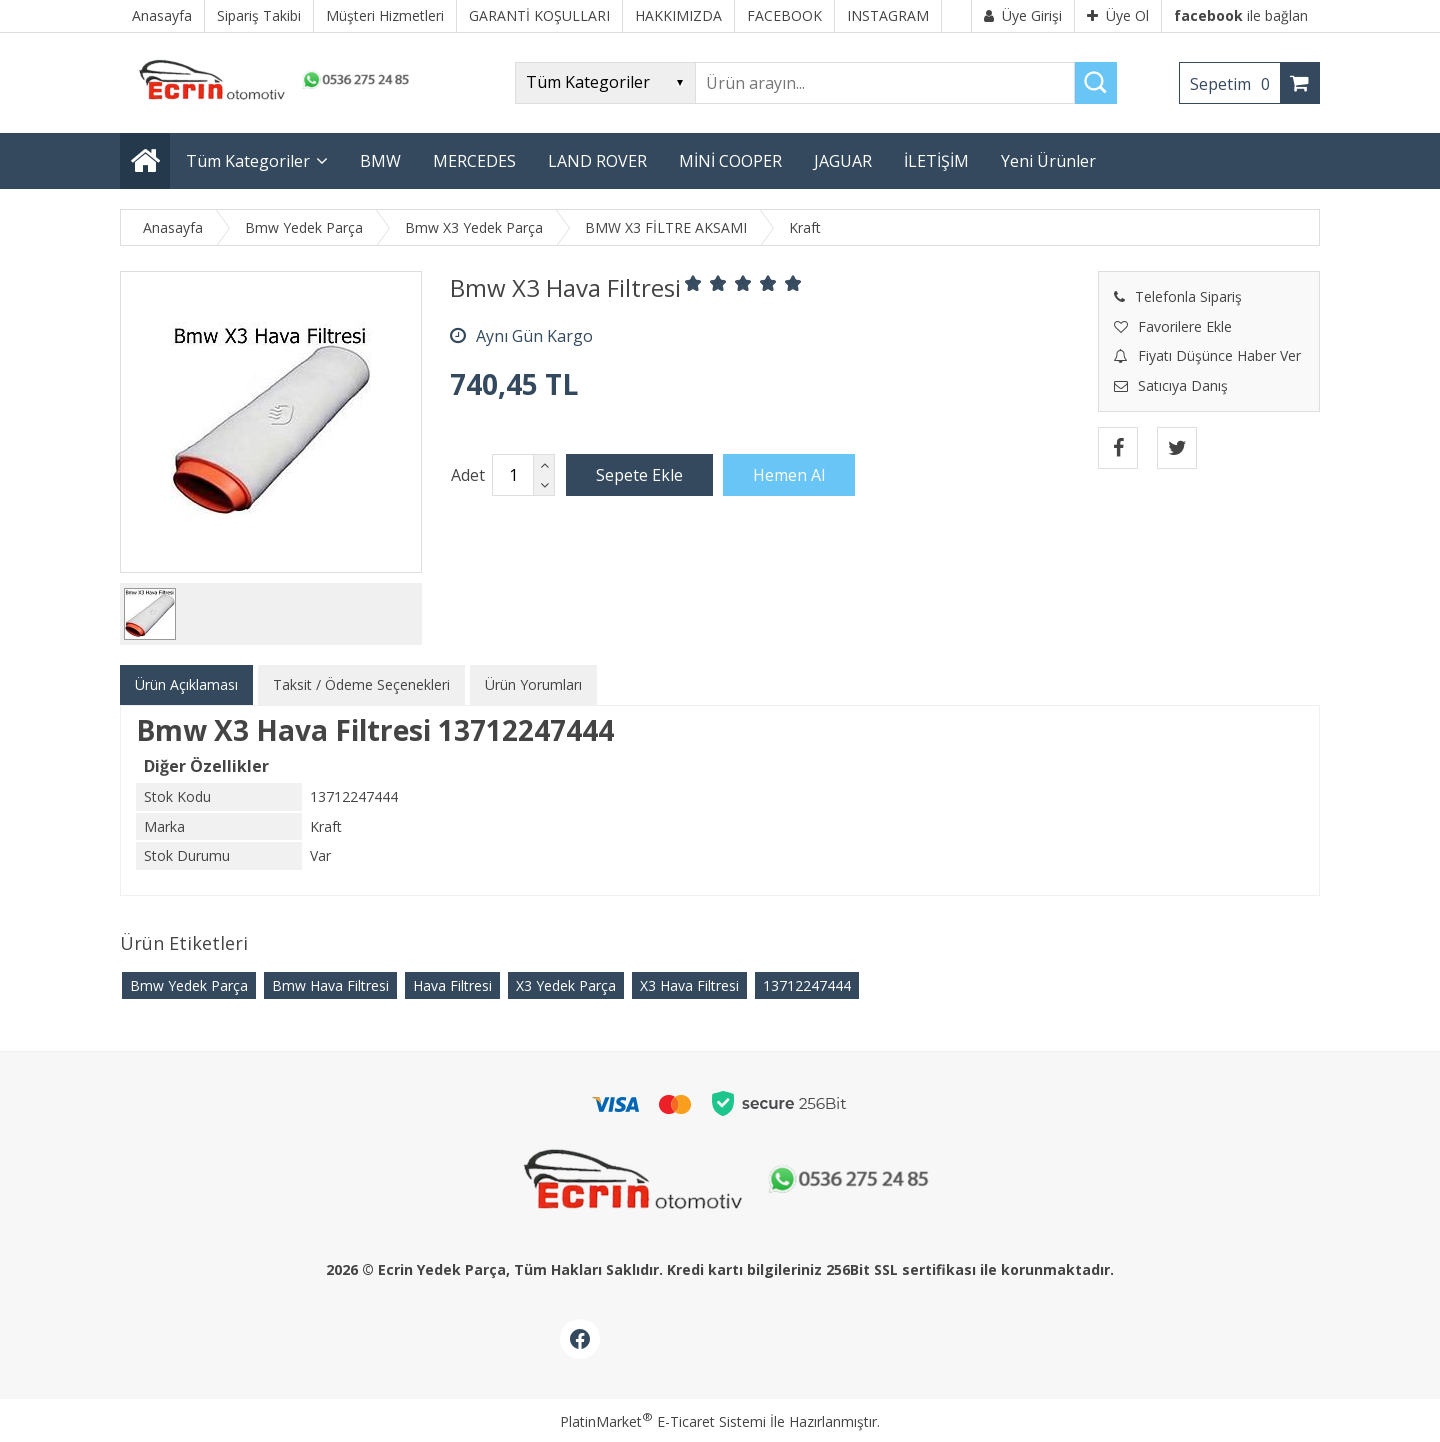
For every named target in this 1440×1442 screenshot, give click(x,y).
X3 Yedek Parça (566, 985)
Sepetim (1235, 84)
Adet (468, 475)
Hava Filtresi (452, 985)
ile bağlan (1241, 15)
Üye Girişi (1023, 15)
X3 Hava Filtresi (689, 985)
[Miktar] (513, 475)
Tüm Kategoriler (248, 161)
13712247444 (807, 985)
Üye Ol (1118, 15)
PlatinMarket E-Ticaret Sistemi (663, 1421)
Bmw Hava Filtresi (330, 985)
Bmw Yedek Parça (189, 985)
